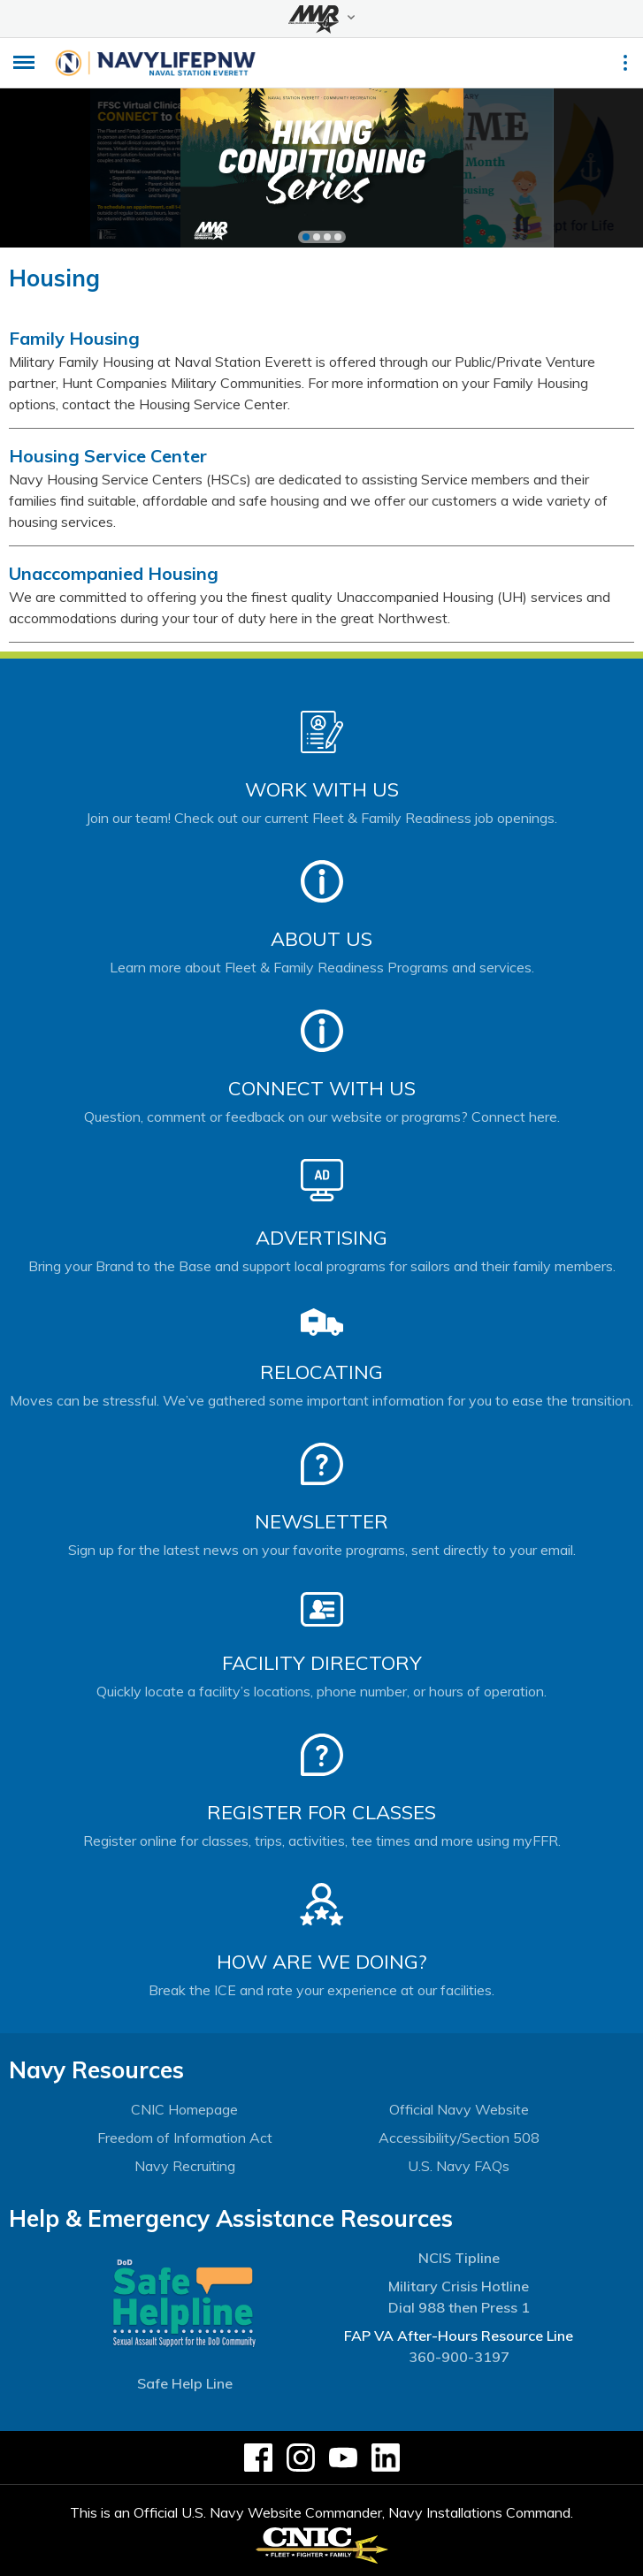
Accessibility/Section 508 (459, 2137)
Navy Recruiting (184, 2166)
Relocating (321, 1372)
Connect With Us (322, 1088)
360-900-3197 (459, 2357)
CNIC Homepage (184, 2109)
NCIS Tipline (459, 2258)
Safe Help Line (185, 2383)
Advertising (321, 1237)
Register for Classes (321, 1812)
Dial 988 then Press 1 (459, 2307)
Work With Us (322, 789)
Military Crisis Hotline (458, 2286)
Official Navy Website (459, 2109)
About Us (321, 938)
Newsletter (321, 1521)
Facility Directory (322, 1662)
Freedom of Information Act (184, 2137)
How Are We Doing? (321, 1961)
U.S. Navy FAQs (458, 2166)
